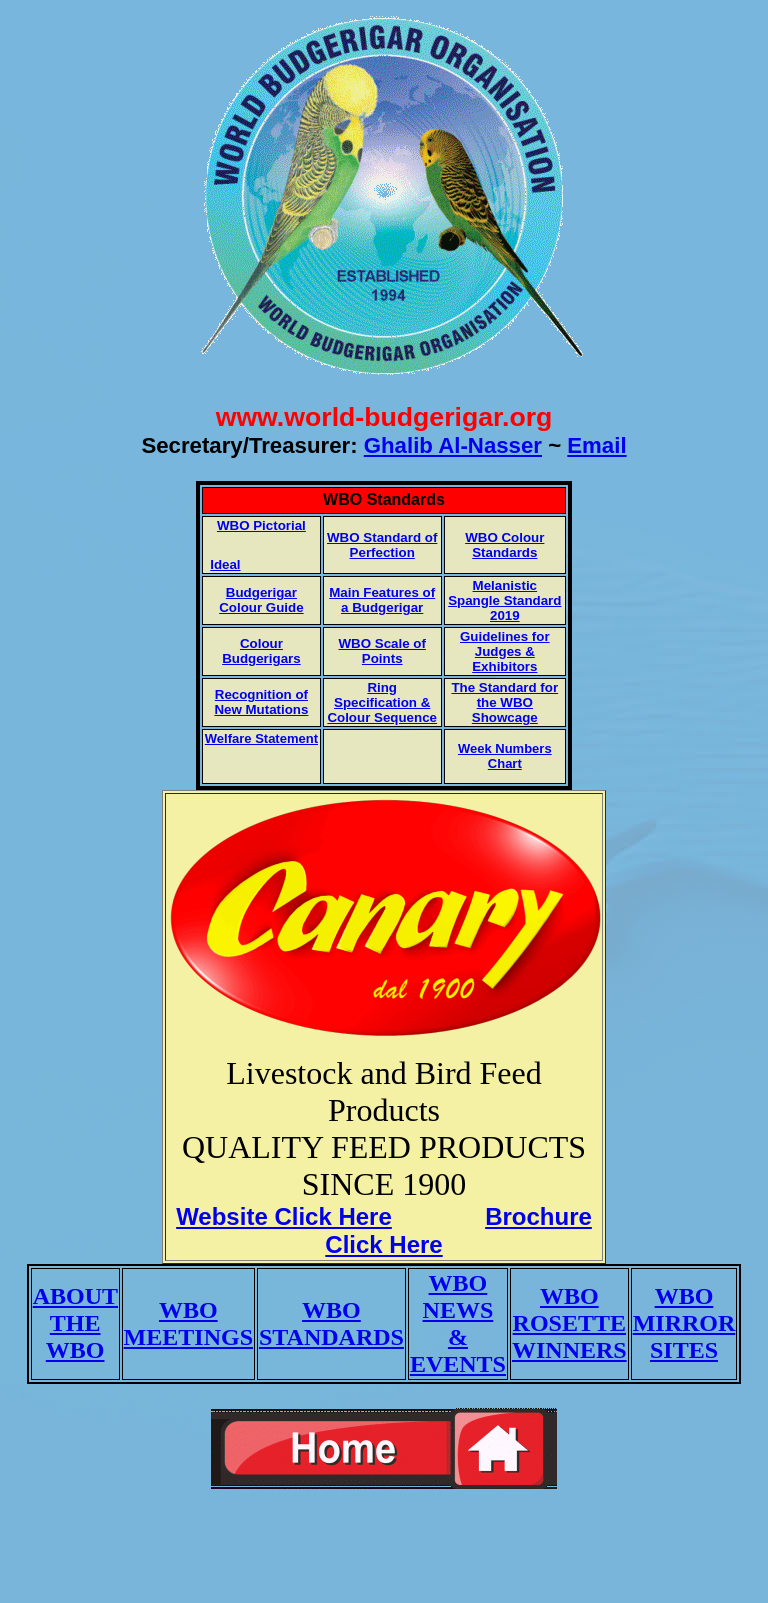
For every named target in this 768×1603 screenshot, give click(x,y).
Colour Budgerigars (261, 651)
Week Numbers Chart (505, 756)
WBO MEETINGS (188, 1323)
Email (596, 445)
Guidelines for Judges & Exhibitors (505, 651)
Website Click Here (284, 1216)
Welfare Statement (261, 738)
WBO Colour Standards (504, 545)
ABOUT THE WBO (75, 1323)
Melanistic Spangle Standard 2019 (504, 600)
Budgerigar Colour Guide (261, 600)
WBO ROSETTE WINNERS (569, 1323)
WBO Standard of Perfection (382, 545)
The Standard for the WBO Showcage (504, 702)
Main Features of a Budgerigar (382, 600)
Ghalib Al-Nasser (453, 445)
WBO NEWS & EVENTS (458, 1323)
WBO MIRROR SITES (684, 1323)
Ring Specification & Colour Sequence (382, 702)
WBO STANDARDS (331, 1323)
